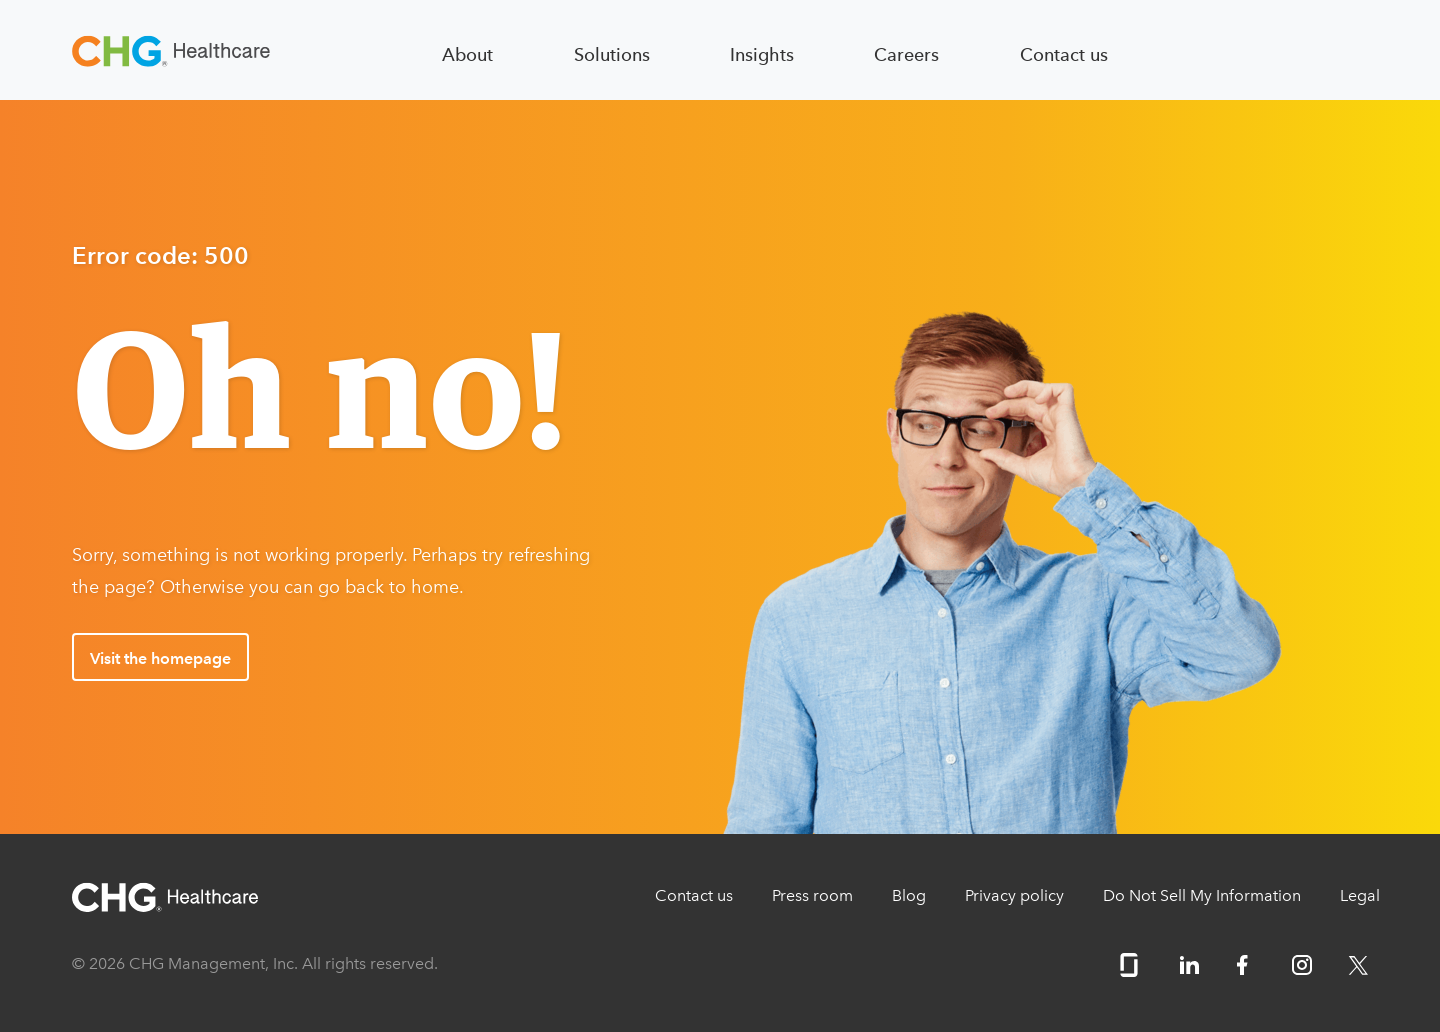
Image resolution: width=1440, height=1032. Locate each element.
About (467, 54)
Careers (906, 54)
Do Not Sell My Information (1202, 895)
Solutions (612, 54)
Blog (909, 895)
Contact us (1064, 54)
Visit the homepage (160, 658)
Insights (762, 54)
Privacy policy (1014, 895)
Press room (812, 895)
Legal (1360, 895)
